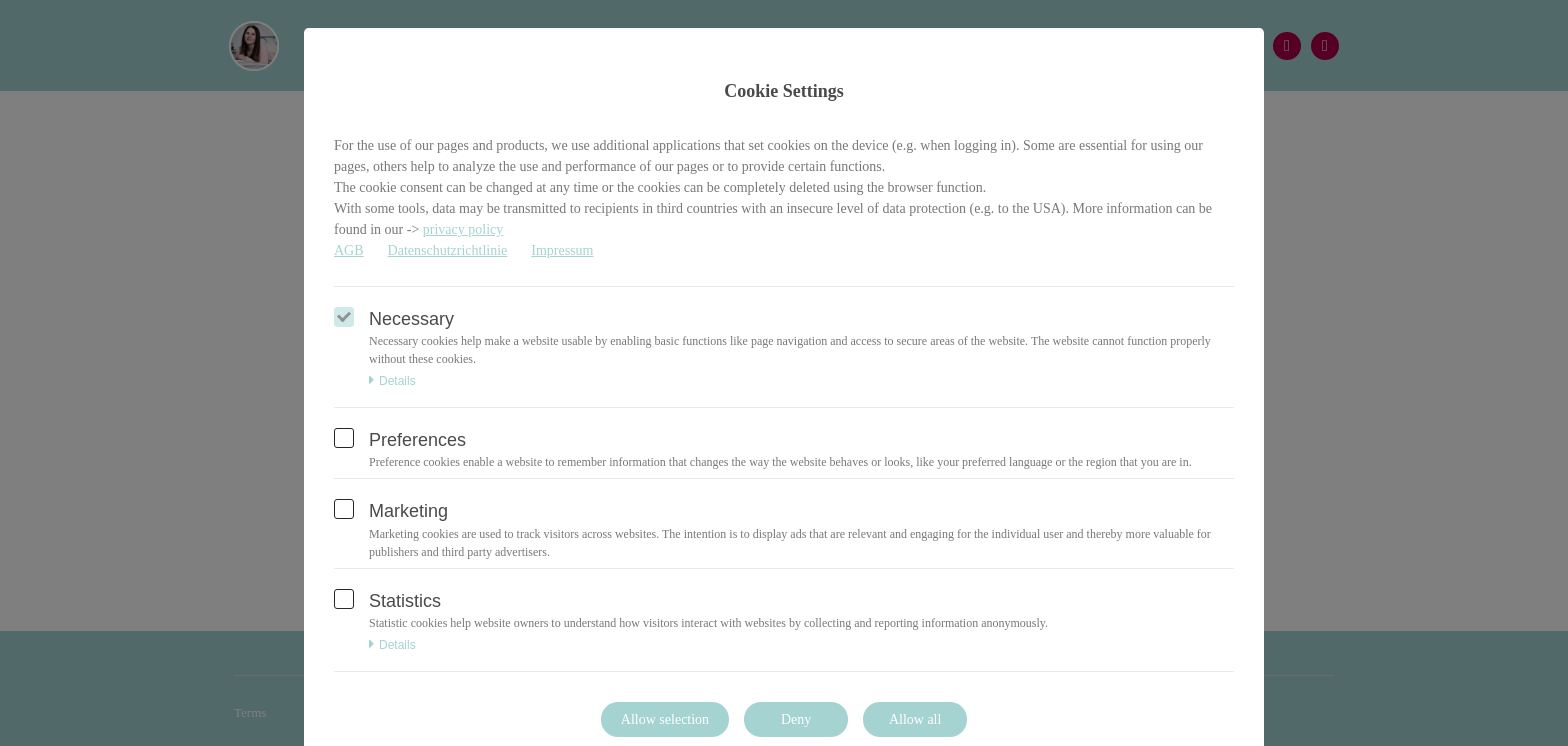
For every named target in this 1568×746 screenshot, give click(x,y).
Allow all (915, 719)
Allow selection (665, 719)
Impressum (562, 250)
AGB (349, 250)
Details (392, 381)
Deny (796, 719)
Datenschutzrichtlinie (448, 250)
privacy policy (463, 229)
